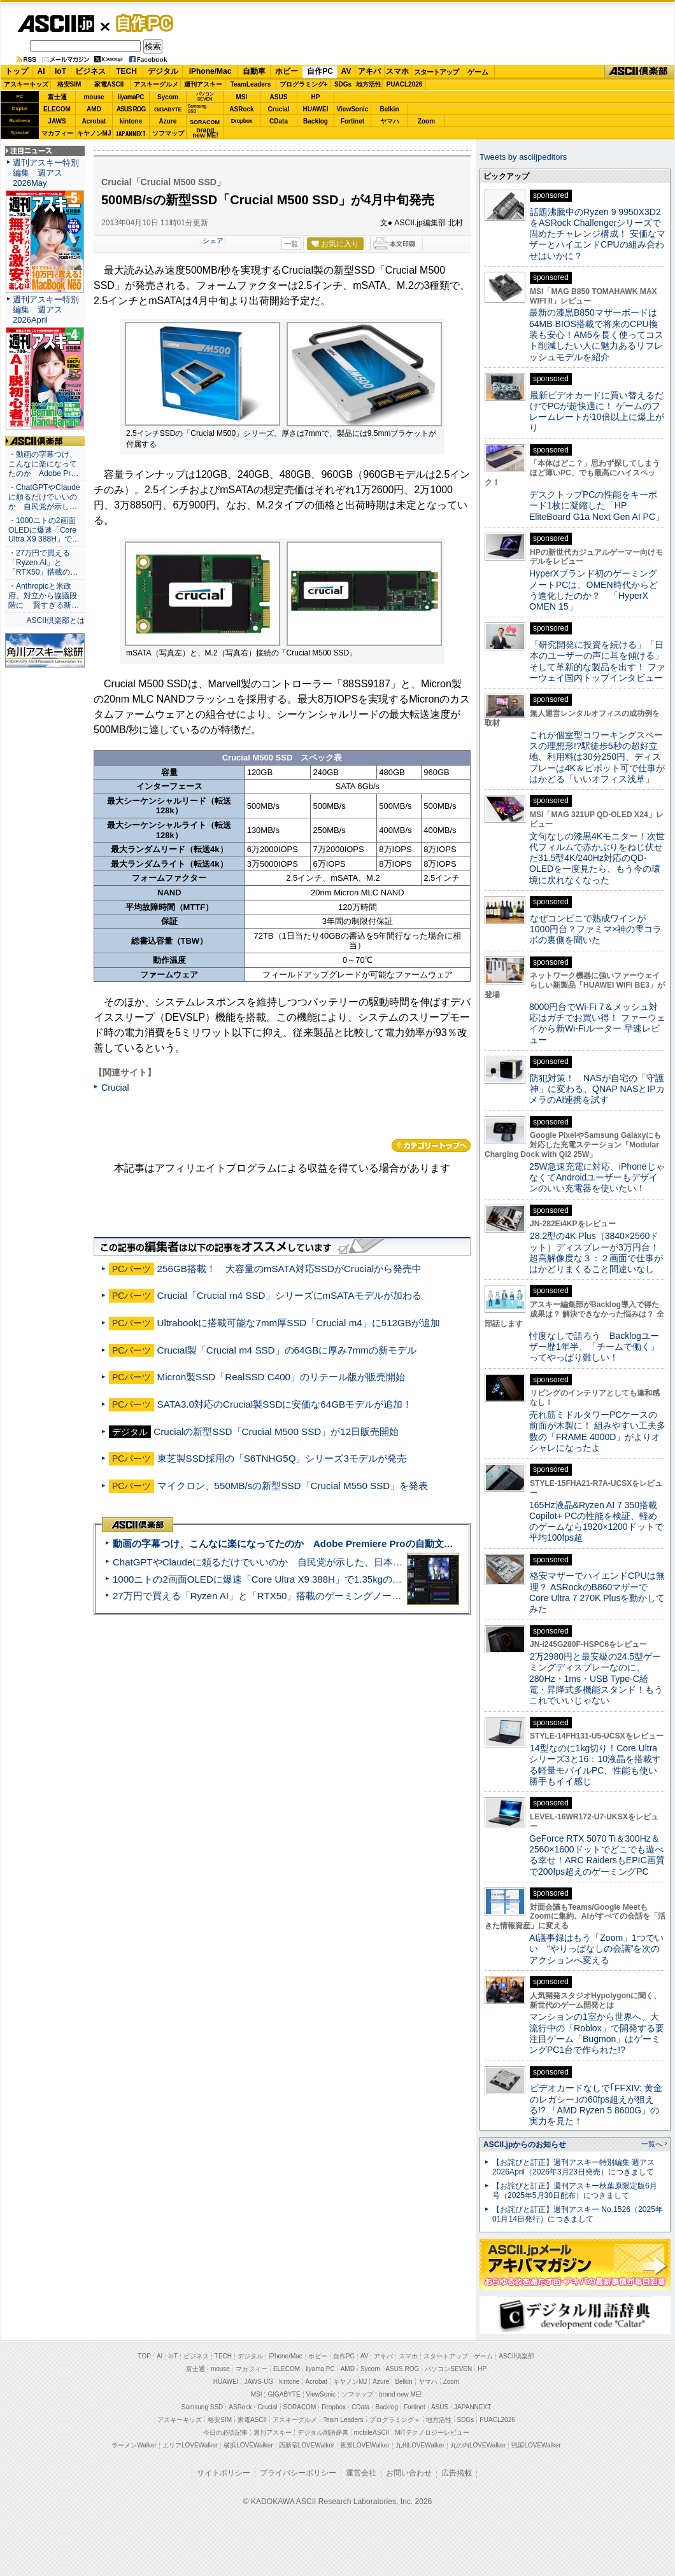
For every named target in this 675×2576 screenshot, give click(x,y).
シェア (213, 240)
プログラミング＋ (394, 2419)
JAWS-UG (258, 2381)
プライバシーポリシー (298, 2472)
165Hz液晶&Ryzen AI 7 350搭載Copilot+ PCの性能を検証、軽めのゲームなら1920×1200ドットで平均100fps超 (596, 1521)
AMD (94, 109)
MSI (242, 97)
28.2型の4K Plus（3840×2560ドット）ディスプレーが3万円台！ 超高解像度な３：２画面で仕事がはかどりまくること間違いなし (596, 1252)
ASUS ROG (131, 109)
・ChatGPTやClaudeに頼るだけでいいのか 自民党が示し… (44, 497)
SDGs (343, 84)
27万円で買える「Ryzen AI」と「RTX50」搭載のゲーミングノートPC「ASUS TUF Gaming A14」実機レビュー (353, 1595)
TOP (144, 2356)
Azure (168, 121)
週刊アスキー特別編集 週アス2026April (46, 310)
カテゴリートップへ (431, 1145)
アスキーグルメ (156, 84)
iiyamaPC (131, 97)
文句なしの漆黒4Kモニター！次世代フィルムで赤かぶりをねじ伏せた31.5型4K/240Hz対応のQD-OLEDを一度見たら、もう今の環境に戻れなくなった (597, 858)
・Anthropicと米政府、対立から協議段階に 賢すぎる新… (43, 596)
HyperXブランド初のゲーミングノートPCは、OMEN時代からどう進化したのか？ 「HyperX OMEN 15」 (593, 590)
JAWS (57, 121)
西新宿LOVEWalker (306, 2445)
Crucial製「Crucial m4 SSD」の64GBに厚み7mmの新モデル (286, 1350)
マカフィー (57, 133)
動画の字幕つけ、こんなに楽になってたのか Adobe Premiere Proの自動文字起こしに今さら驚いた (331, 1543)
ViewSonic (353, 109)
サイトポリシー (223, 2472)
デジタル (163, 71)
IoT (60, 71)
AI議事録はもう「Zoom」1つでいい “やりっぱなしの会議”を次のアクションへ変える (596, 1949)
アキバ (369, 71)
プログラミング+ (304, 84)
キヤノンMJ (94, 133)
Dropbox (242, 121)
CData (278, 121)
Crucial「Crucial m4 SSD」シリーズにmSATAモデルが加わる (289, 1295)
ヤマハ (389, 121)
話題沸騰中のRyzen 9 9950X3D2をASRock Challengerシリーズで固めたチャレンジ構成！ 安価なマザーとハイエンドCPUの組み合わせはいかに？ (597, 234)
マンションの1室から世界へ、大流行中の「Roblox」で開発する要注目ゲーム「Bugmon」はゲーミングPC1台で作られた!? (596, 2033)
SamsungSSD (197, 108)
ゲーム (477, 72)
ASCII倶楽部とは (55, 620)
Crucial (279, 109)
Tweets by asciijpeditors (523, 157)
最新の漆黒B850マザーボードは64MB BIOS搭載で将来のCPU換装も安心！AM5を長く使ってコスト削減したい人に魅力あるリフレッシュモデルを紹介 (596, 334)
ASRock (241, 109)
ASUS (279, 97)
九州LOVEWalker (419, 2445)
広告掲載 (456, 2472)
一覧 (291, 244)
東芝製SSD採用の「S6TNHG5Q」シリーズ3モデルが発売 (281, 1458)
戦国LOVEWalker (535, 2445)
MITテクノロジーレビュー (432, 2432)
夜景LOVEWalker (364, 2445)
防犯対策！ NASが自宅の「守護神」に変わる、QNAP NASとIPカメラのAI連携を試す (597, 1089)
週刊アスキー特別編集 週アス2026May (46, 173)
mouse (93, 97)
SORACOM (299, 2407)
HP (315, 97)
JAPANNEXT (131, 133)
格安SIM (69, 84)
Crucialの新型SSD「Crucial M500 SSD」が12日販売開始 (276, 1431)
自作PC (141, 22)
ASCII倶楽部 (639, 72)
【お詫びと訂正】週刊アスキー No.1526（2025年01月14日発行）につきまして (577, 2214)
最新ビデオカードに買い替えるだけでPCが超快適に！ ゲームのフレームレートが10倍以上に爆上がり (596, 411)
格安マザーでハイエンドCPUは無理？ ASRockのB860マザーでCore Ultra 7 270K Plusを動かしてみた (597, 1592)
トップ (16, 71)
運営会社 (361, 2472)
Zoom (426, 121)
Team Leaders (343, 2419)
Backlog (315, 121)
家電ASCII (109, 84)
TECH (126, 71)
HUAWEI (316, 109)
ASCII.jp (55, 23)
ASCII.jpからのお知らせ (524, 2144)
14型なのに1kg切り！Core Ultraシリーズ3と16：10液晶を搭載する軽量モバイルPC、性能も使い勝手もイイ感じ (595, 1764)
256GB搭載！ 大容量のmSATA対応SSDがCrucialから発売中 (289, 1268)
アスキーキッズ (26, 84)
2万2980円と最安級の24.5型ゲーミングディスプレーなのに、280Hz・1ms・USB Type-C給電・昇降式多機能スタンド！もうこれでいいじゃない (596, 1678)
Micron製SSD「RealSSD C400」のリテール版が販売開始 (281, 1376)
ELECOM (57, 109)
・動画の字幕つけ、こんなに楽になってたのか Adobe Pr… (43, 464)
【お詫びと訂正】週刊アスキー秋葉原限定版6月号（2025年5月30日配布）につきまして (574, 2190)
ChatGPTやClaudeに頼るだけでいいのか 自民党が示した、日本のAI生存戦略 (281, 1562)
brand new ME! (400, 2394)
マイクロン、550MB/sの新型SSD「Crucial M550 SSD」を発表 (293, 1485)
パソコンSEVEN (205, 96)
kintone (131, 121)
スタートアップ (436, 72)
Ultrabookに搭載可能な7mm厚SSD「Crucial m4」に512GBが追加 (298, 1322)
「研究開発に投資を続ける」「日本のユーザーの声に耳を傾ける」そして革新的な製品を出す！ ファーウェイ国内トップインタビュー (597, 661)
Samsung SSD (202, 2407)
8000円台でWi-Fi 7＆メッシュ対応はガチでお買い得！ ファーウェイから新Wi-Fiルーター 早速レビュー (597, 1023)
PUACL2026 (405, 84)
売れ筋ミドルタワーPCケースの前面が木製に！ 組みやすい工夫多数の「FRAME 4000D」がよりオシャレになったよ (597, 1431)
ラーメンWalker (134, 2445)
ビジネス (90, 71)
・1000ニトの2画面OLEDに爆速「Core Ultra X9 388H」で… (44, 530)
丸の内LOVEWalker (478, 2445)
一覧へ (651, 2144)
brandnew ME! (205, 133)
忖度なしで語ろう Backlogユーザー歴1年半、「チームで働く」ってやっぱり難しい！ (594, 1347)
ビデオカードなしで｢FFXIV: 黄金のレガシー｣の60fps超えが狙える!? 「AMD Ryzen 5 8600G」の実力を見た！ (595, 2104)
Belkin (389, 109)
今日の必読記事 (225, 2432)
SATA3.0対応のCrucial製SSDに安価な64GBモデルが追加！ (285, 1404)
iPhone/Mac (210, 71)
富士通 (57, 97)
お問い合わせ (409, 2472)
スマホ (397, 71)
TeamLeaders (251, 84)
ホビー (286, 71)
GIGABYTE (167, 109)
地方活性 (368, 84)
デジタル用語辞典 (322, 2432)
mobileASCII (372, 2432)
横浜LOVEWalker (248, 2445)
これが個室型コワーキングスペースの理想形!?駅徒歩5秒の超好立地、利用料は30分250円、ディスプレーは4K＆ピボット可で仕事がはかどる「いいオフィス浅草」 (597, 757)
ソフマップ (168, 133)
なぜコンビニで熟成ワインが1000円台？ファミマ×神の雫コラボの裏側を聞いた (595, 929)
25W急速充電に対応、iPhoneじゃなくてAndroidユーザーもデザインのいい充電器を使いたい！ (597, 1177)
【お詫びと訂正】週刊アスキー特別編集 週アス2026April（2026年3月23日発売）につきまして (573, 2167)
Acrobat (94, 121)
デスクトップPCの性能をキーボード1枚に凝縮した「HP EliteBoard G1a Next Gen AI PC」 (596, 505)
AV (346, 71)
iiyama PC (320, 2368)
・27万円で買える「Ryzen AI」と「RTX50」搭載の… (43, 563)
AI (41, 71)
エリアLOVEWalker (190, 2445)
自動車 (254, 71)
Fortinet (352, 121)
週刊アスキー (203, 84)
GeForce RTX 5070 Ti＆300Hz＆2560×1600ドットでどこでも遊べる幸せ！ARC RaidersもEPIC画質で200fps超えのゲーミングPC (597, 1855)
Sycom (167, 97)
